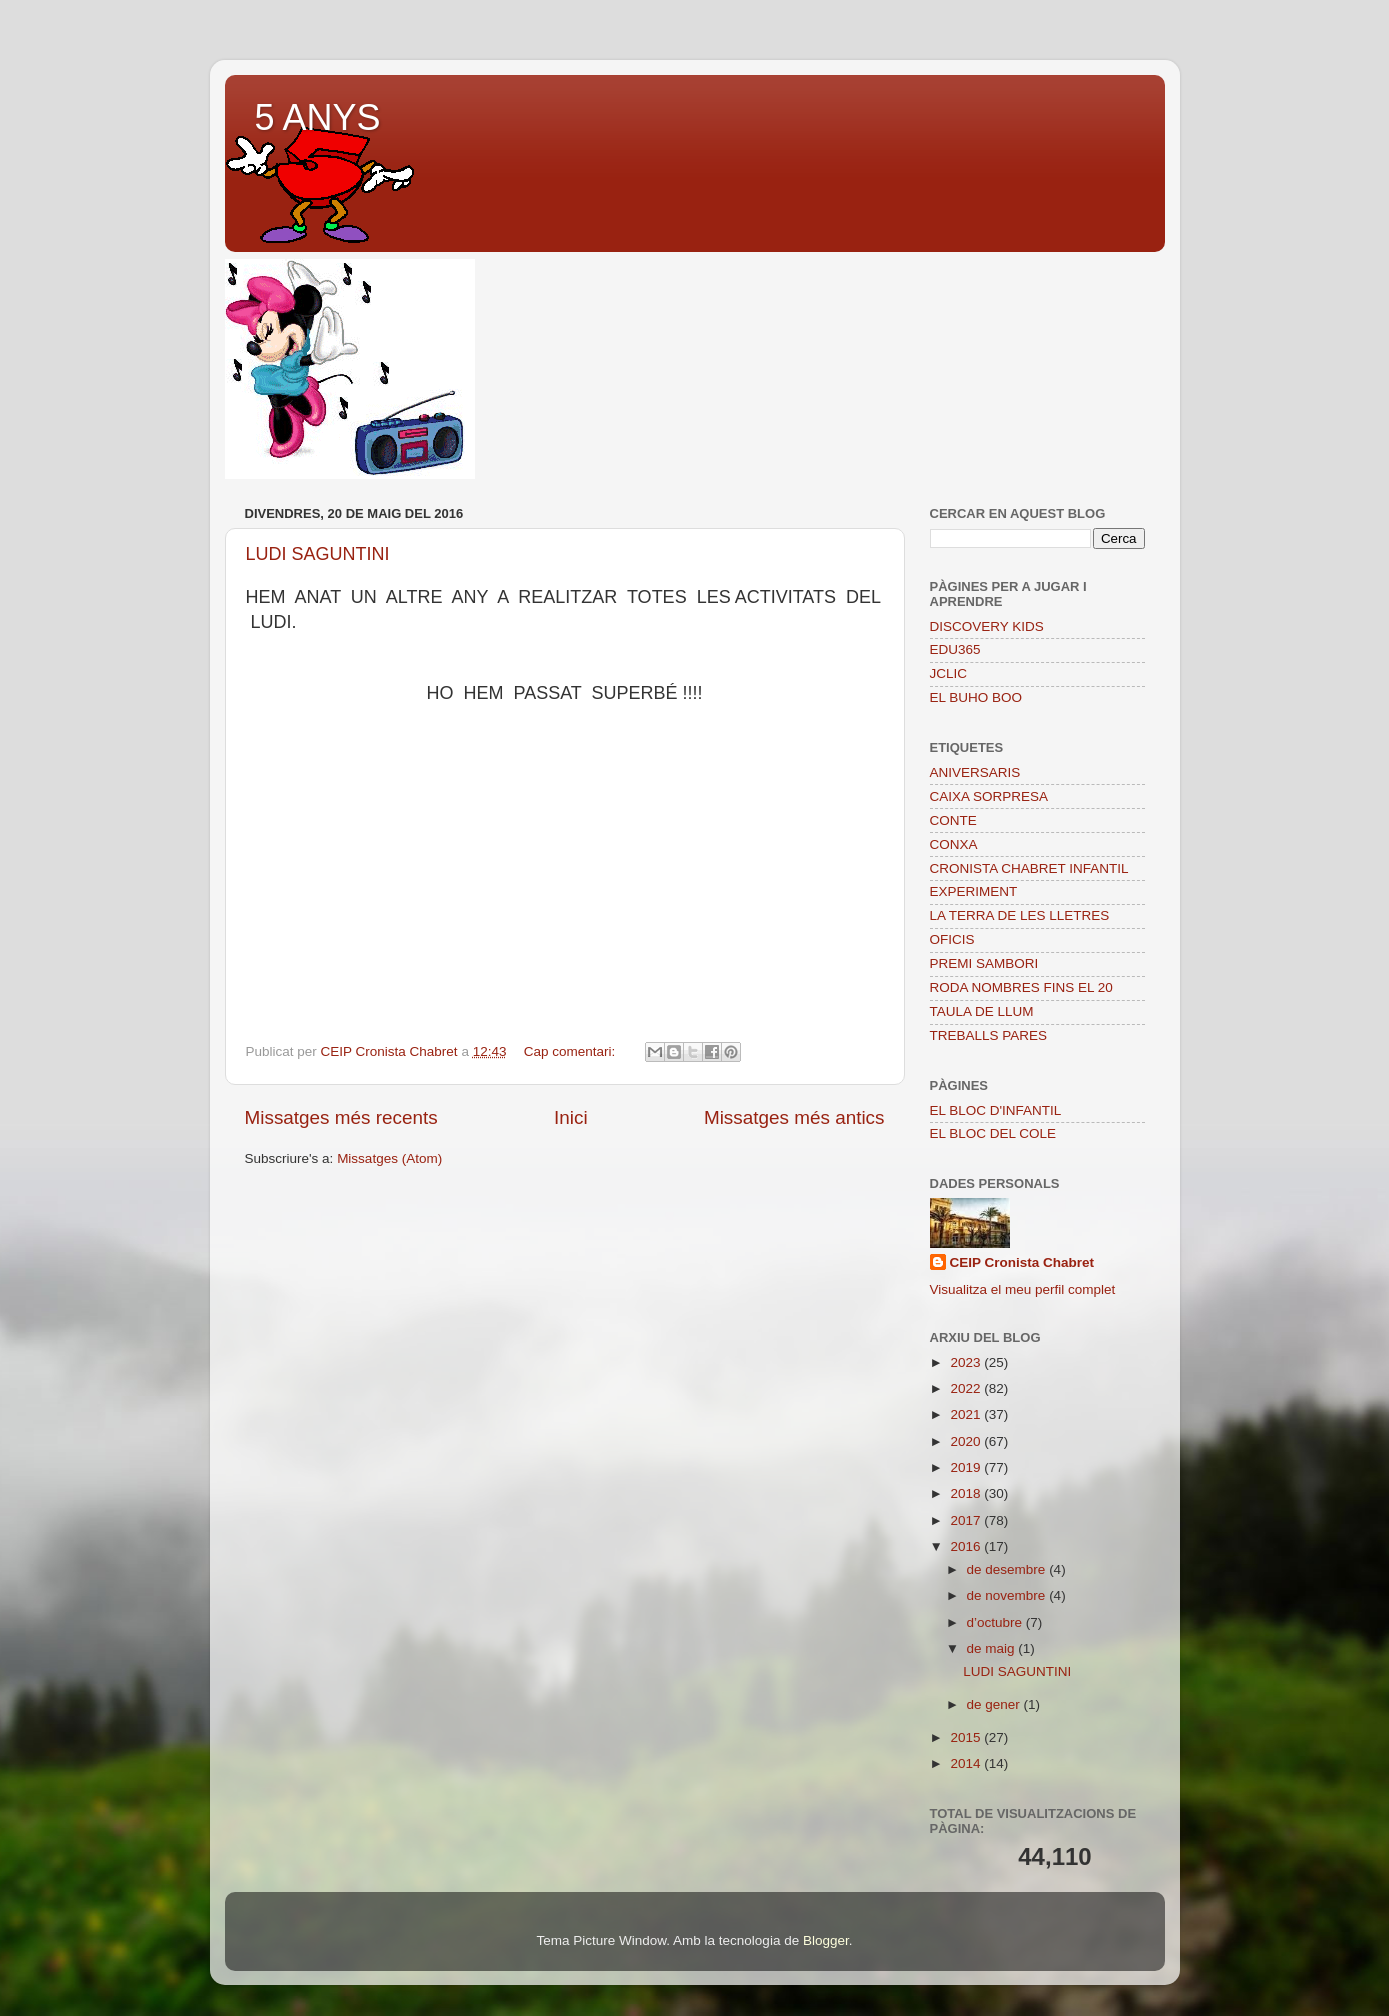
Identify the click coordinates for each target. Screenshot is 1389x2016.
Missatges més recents (341, 1117)
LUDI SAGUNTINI (318, 554)
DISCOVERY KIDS (987, 626)
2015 (967, 1737)
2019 (967, 1467)
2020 (967, 1441)
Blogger (826, 1940)
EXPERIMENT (974, 891)
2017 (967, 1520)
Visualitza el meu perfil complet (1023, 1289)
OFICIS (952, 939)
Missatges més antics (794, 1117)
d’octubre (996, 1622)
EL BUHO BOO (976, 697)
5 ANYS (318, 117)
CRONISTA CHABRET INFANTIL (1029, 868)
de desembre (1008, 1569)
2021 (967, 1414)
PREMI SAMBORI (984, 963)
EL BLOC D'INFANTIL (996, 1110)
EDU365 (955, 649)
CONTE (953, 820)
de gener (995, 1704)
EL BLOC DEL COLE (993, 1133)
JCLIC (949, 673)
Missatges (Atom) (389, 1158)
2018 (967, 1493)
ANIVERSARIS (975, 772)
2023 (967, 1362)
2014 (967, 1763)
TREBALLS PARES (989, 1035)
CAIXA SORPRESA (989, 796)
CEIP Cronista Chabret (1022, 1262)
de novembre (1008, 1595)
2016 (967, 1546)
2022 (967, 1388)
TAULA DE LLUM (982, 1011)
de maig (993, 1648)
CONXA (954, 844)
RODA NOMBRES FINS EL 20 (1021, 987)
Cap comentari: (571, 1051)
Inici (571, 1117)
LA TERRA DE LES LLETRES (1020, 915)
